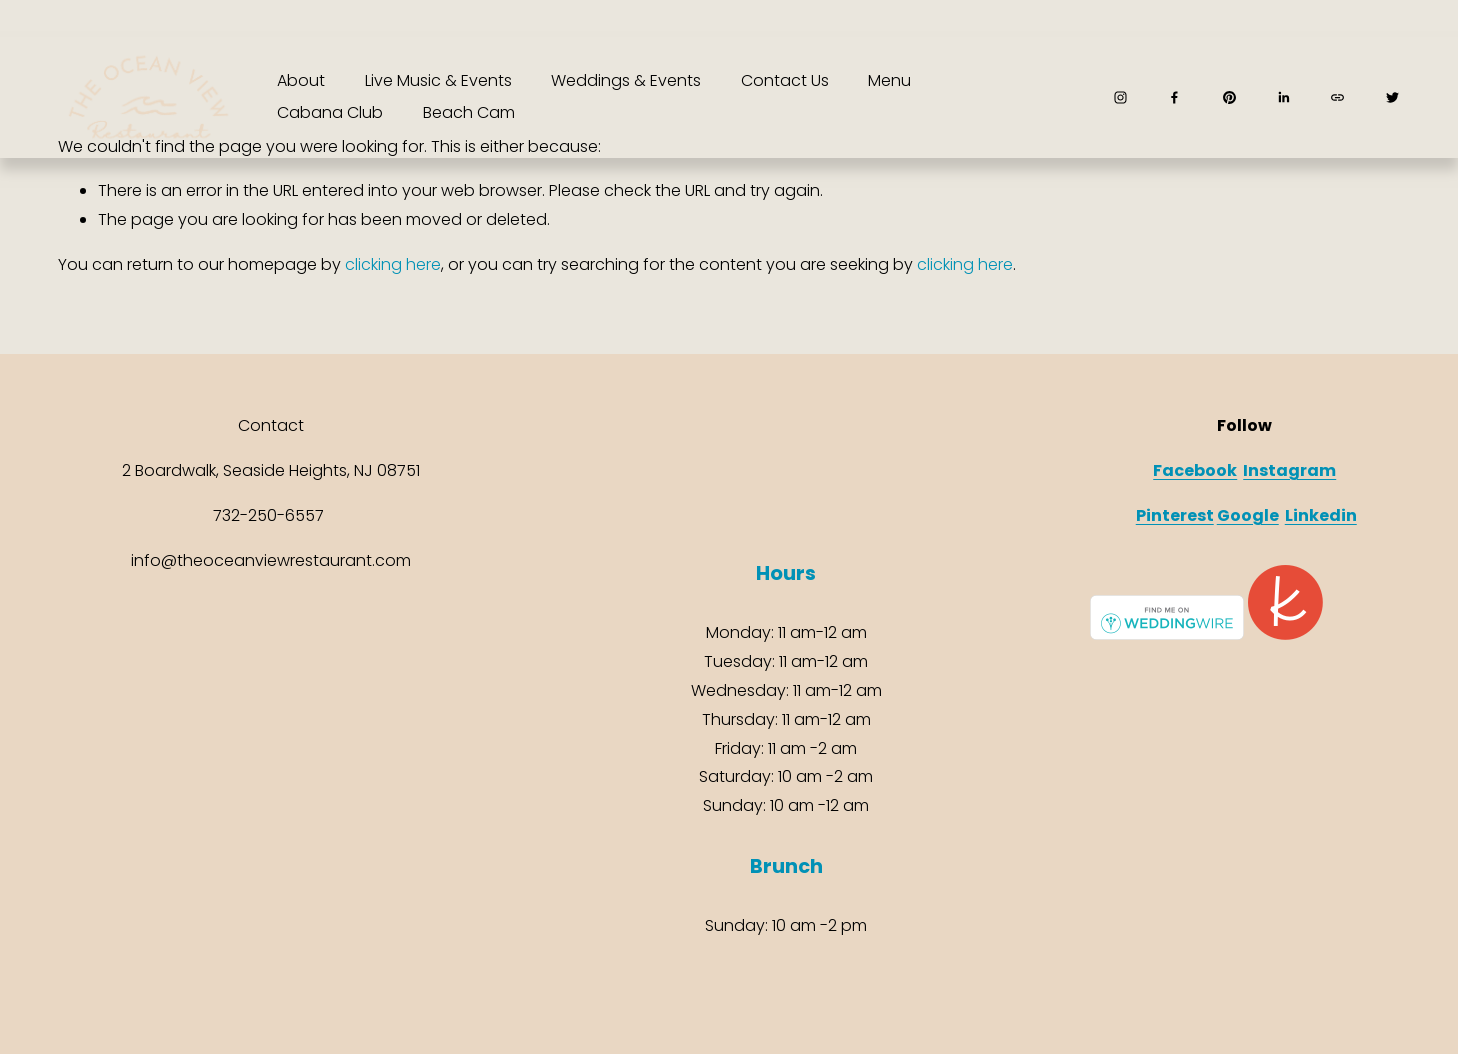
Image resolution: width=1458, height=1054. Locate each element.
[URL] (1337, 97)
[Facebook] (1174, 97)
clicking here (393, 264)
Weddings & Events (626, 80)
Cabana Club (330, 112)
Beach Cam (469, 112)
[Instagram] (1120, 97)
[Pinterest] (1229, 97)
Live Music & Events (438, 80)
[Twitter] (1392, 97)
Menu (889, 80)
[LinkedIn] (1283, 97)
